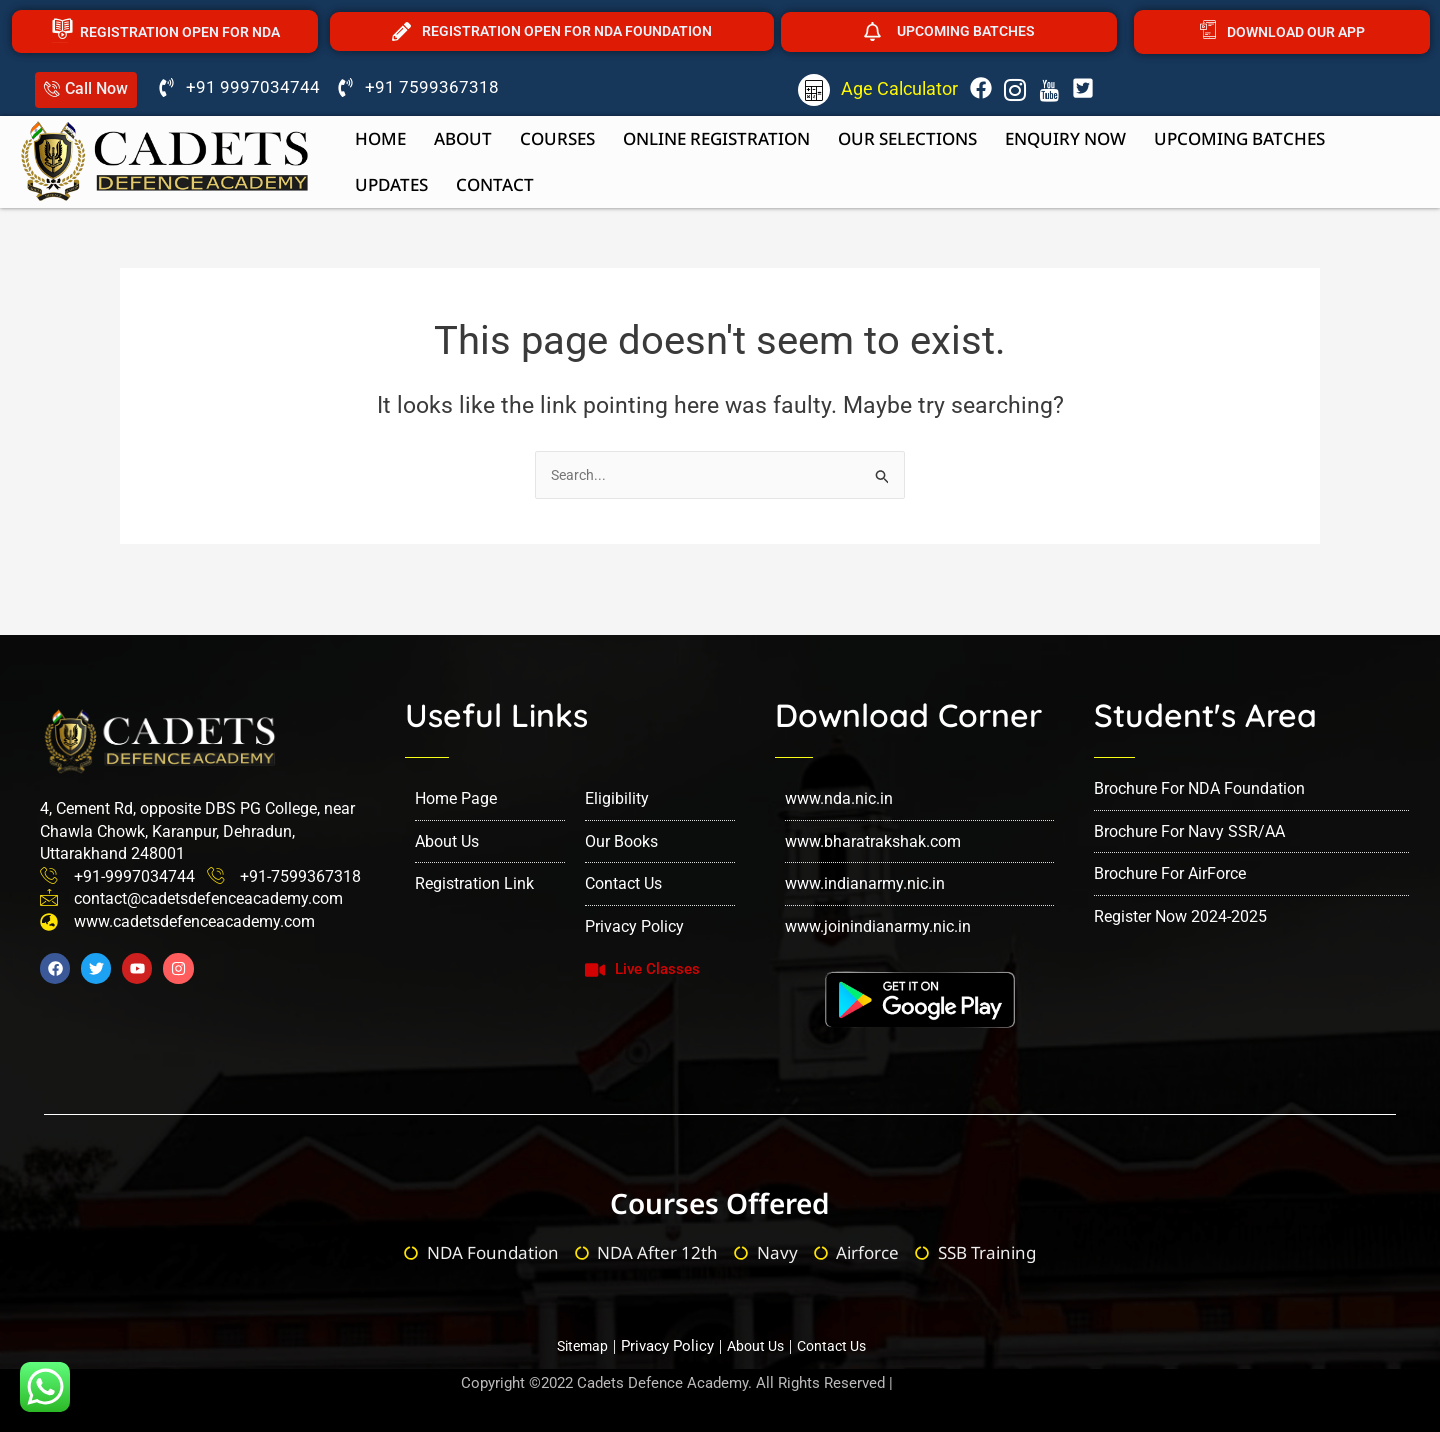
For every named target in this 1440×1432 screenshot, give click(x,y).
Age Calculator (899, 88)
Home (380, 138)
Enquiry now (1065, 138)
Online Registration (716, 138)
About (463, 138)
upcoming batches (1239, 138)
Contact (495, 184)
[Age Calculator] (814, 90)
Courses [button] (557, 138)
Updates (391, 184)
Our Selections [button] (907, 138)
